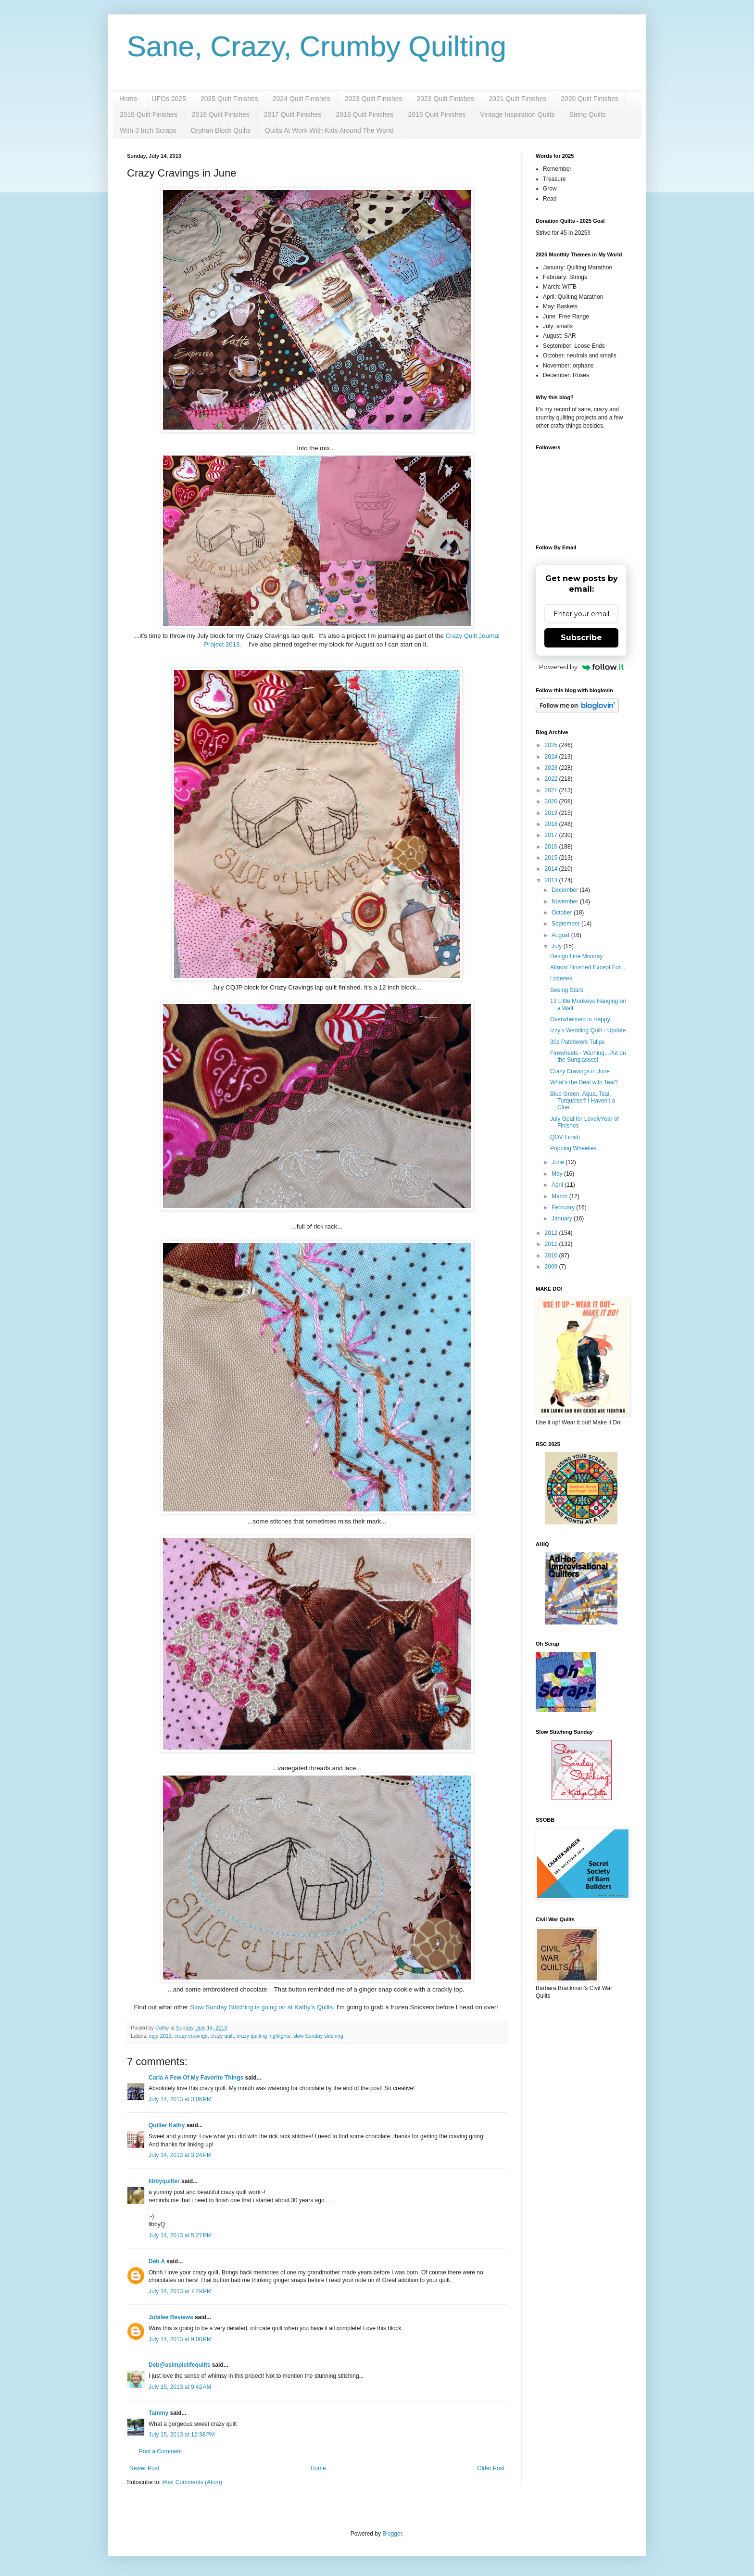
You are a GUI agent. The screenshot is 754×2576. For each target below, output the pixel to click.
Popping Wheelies (573, 1148)
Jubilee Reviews (171, 2317)
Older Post (490, 2468)
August (561, 935)
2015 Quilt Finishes (436, 114)
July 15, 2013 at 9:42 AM (180, 2387)
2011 (552, 1244)
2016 (552, 846)
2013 (552, 880)
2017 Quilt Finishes (293, 114)
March (560, 1196)
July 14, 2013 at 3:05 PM (180, 2099)
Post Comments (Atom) (192, 2482)
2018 (552, 824)
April (558, 1184)
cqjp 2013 (160, 2036)
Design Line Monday (576, 956)
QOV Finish (565, 1137)
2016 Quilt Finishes (365, 114)
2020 (552, 801)
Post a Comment (160, 2451)
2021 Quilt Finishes (517, 98)
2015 (552, 857)
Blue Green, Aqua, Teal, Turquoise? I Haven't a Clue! (582, 1101)
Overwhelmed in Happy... (582, 1019)
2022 (552, 778)
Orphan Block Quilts (221, 130)
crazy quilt (222, 2036)
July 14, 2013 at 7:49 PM (180, 2291)
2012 (552, 1233)
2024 (552, 756)
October (563, 912)
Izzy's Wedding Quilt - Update (588, 1030)
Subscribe (581, 637)
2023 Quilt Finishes (373, 98)
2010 (552, 1255)
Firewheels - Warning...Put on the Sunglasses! (588, 1056)
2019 (552, 813)
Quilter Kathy (167, 2125)
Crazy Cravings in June (580, 1071)
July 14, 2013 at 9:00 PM (180, 2339)
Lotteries (561, 978)
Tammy (158, 2413)
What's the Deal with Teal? (584, 1082)
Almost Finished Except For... (587, 967)
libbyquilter (164, 2181)
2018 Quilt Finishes (221, 114)
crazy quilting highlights (263, 2036)
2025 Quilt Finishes (229, 98)
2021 (552, 790)
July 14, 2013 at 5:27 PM (180, 2235)
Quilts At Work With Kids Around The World (329, 130)
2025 (552, 745)
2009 (552, 1266)
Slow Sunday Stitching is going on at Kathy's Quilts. (262, 2007)
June (559, 1162)
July (558, 946)
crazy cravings (191, 2036)
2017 (552, 835)
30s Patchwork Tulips (577, 1042)
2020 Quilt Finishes (589, 98)
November (566, 901)
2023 (552, 767)
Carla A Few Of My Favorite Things (196, 2077)
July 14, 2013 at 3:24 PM (180, 2155)
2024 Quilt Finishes (301, 98)
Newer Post (144, 2468)
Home (128, 98)
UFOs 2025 (168, 98)
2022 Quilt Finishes (445, 98)
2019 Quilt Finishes (148, 114)
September (566, 923)
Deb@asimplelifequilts (179, 2364)
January (563, 1218)
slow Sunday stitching (318, 2036)
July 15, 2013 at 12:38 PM (182, 2434)
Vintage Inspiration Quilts (517, 114)
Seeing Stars (566, 990)
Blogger (392, 2533)
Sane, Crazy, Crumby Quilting (316, 46)
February (564, 1207)
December (566, 890)
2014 (552, 868)
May (558, 1173)
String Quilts (587, 114)
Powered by (581, 667)
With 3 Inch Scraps (148, 130)
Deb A (157, 2261)
